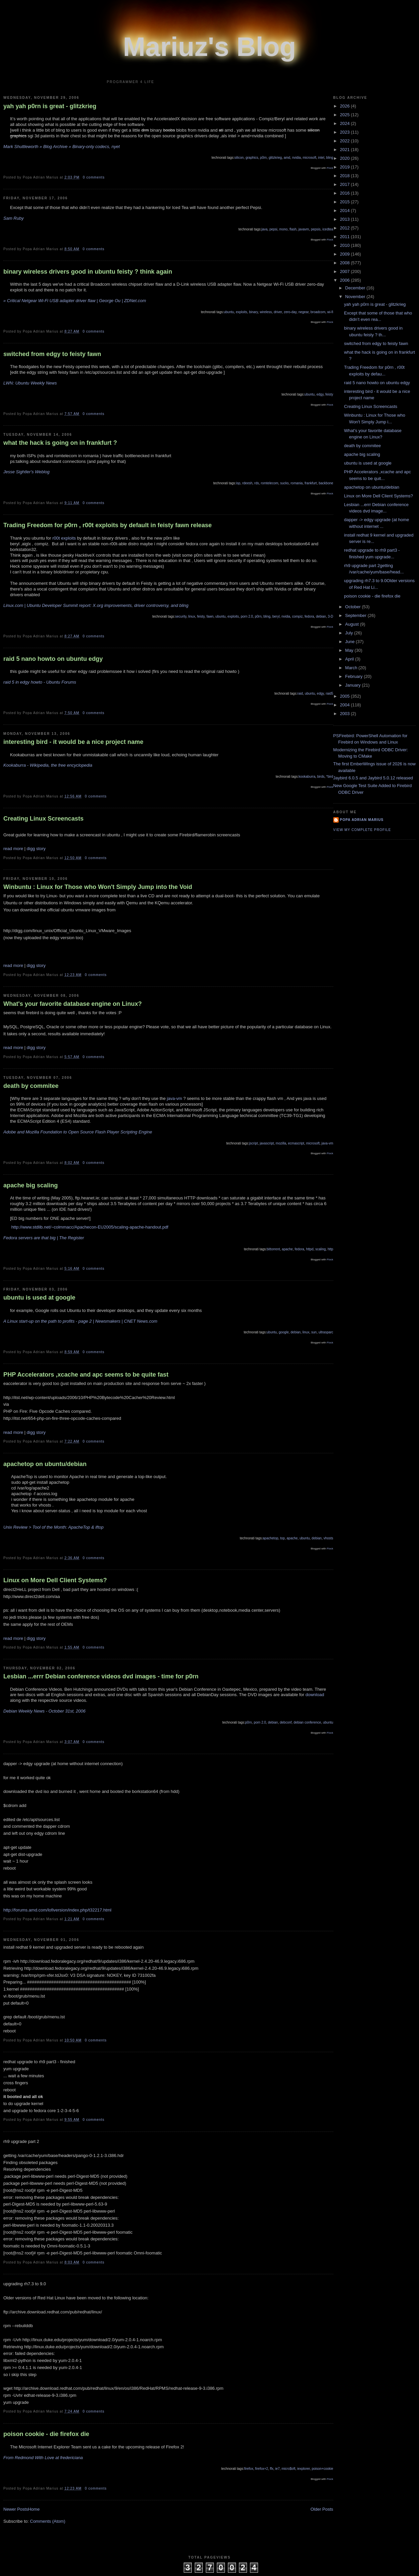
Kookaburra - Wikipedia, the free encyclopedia (47, 765)
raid (300, 693)
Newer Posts (15, 2509)
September (356, 615)
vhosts (328, 1538)
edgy (320, 394)
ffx (271, 2468)
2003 (345, 713)
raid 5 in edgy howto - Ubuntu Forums (39, 682)
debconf (286, 1722)
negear (304, 312)
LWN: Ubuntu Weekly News (30, 383)
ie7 (277, 2468)
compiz (297, 616)
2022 (345, 140)
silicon (239, 157)
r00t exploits (64, 538)
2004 (345, 704)
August (352, 624)
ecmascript (296, 1143)
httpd (309, 1249)
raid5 (329, 693)
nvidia (296, 157)
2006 (345, 280)
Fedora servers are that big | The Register (43, 1237)
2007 (345, 271)
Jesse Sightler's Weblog (26, 471)
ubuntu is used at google (39, 1297)
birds (321, 776)
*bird (329, 776)
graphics (252, 157)
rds (256, 483)
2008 (345, 262)
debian (321, 616)
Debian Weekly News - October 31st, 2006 (44, 1711)
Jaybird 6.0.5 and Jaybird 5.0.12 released (373, 777)
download (314, 1694)
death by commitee (31, 1086)
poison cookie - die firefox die (46, 2434)
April (350, 659)
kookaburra (307, 776)
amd (287, 157)
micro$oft (288, 2468)
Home (34, 2509)
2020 (345, 158)
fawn (210, 616)
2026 (345, 106)
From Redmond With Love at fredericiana (43, 2457)
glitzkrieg (275, 157)
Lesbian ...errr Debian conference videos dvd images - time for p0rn (100, 1676)
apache (287, 1249)
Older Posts (322, 2509)
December (355, 287)
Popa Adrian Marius (362, 820)
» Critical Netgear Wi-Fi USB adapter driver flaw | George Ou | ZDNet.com (74, 300)
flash (293, 229)
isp (238, 483)
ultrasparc (326, 1332)
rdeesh (247, 483)
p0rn (263, 157)
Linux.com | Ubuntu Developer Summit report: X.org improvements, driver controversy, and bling (95, 605)
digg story (36, 848)
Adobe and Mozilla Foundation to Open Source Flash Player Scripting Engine (77, 1131)
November (355, 296)
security (180, 616)
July (349, 632)
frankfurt (311, 483)
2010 (345, 245)
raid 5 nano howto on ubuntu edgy (53, 658)
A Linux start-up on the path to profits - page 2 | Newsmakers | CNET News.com (80, 1321)
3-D (330, 616)
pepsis (316, 229)
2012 (345, 227)
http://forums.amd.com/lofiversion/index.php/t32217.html (57, 1909)
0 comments (93, 177)
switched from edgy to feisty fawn (52, 354)
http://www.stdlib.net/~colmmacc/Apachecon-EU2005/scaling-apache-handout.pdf (89, 1227)
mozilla (281, 1143)
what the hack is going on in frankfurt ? (60, 442)
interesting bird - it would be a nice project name (73, 742)
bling (329, 157)
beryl (276, 616)
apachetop (270, 1538)
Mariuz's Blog (209, 47)
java (264, 229)
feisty (329, 394)
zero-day (290, 312)
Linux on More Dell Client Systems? (55, 1580)
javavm (304, 229)
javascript (267, 1143)
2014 (345, 210)
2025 (345, 114)
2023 (345, 132)
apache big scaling (30, 1185)
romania (296, 483)
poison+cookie (322, 2468)
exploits (241, 312)
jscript (253, 1143)
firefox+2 (261, 2468)
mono (283, 229)
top (282, 1538)
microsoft (309, 157)
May (349, 650)
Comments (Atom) (47, 2521)
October (353, 606)
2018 (345, 175)
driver (278, 312)
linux (191, 616)
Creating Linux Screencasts (43, 818)
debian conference (307, 1722)
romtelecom (269, 483)
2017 (345, 184)
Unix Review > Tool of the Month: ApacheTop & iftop (53, 1527)
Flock (330, 167)
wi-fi (330, 312)
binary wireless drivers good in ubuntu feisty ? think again (87, 271)
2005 (345, 696)
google (284, 1332)
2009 (345, 254)
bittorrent (273, 1249)
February (354, 676)
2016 (345, 193)
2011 (345, 236)
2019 (345, 166)
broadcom (318, 312)
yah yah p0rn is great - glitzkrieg (49, 106)
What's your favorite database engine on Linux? (72, 1003)
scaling (320, 1249)
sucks (284, 483)
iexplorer (303, 2468)
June (350, 641)
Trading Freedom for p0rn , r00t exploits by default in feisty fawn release (107, 525)
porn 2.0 (247, 616)
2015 (345, 201)
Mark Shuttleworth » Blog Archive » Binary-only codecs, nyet (61, 146)
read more (13, 848)
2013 (345, 219)
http (330, 1249)
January (353, 685)
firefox (248, 2468)
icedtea (327, 229)
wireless (266, 312)
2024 (345, 123)
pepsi (273, 229)
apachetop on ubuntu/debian (45, 1464)
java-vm (174, 1098)
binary (253, 312)
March (351, 667)
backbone (326, 483)
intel (321, 157)
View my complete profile (362, 830)
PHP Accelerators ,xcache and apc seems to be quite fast (85, 1374)
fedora (309, 616)
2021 (345, 149)
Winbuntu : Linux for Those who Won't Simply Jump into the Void (97, 887)
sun (314, 1332)
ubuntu (229, 312)
